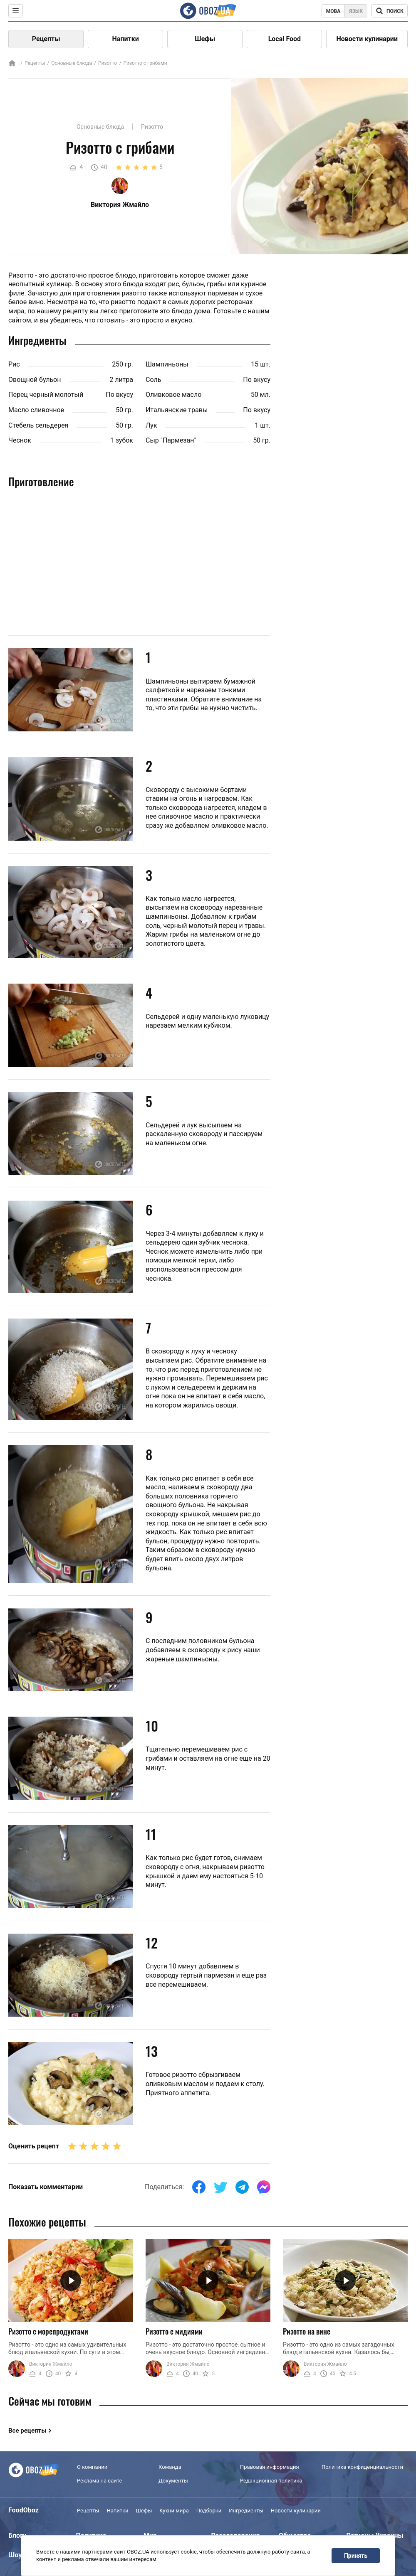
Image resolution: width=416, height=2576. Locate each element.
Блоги (17, 2535)
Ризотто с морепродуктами (48, 2331)
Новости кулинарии (367, 39)
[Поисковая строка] (389, 11)
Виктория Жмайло (50, 2364)
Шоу (15, 2555)
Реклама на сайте (99, 2481)
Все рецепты (27, 2430)
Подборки (209, 2510)
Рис (14, 364)
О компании (92, 2467)
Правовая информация (269, 2467)
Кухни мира (173, 2510)
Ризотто (107, 63)
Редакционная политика (271, 2481)
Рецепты (46, 39)
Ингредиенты (246, 2510)
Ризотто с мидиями (174, 2331)
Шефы (205, 39)
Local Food (284, 39)
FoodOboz (23, 2510)
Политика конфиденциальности (362, 2467)
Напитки (125, 39)
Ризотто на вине (306, 2331)
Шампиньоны (167, 364)
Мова (333, 11)
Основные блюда (71, 63)
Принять (355, 2555)
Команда (169, 2467)
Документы (173, 2481)
